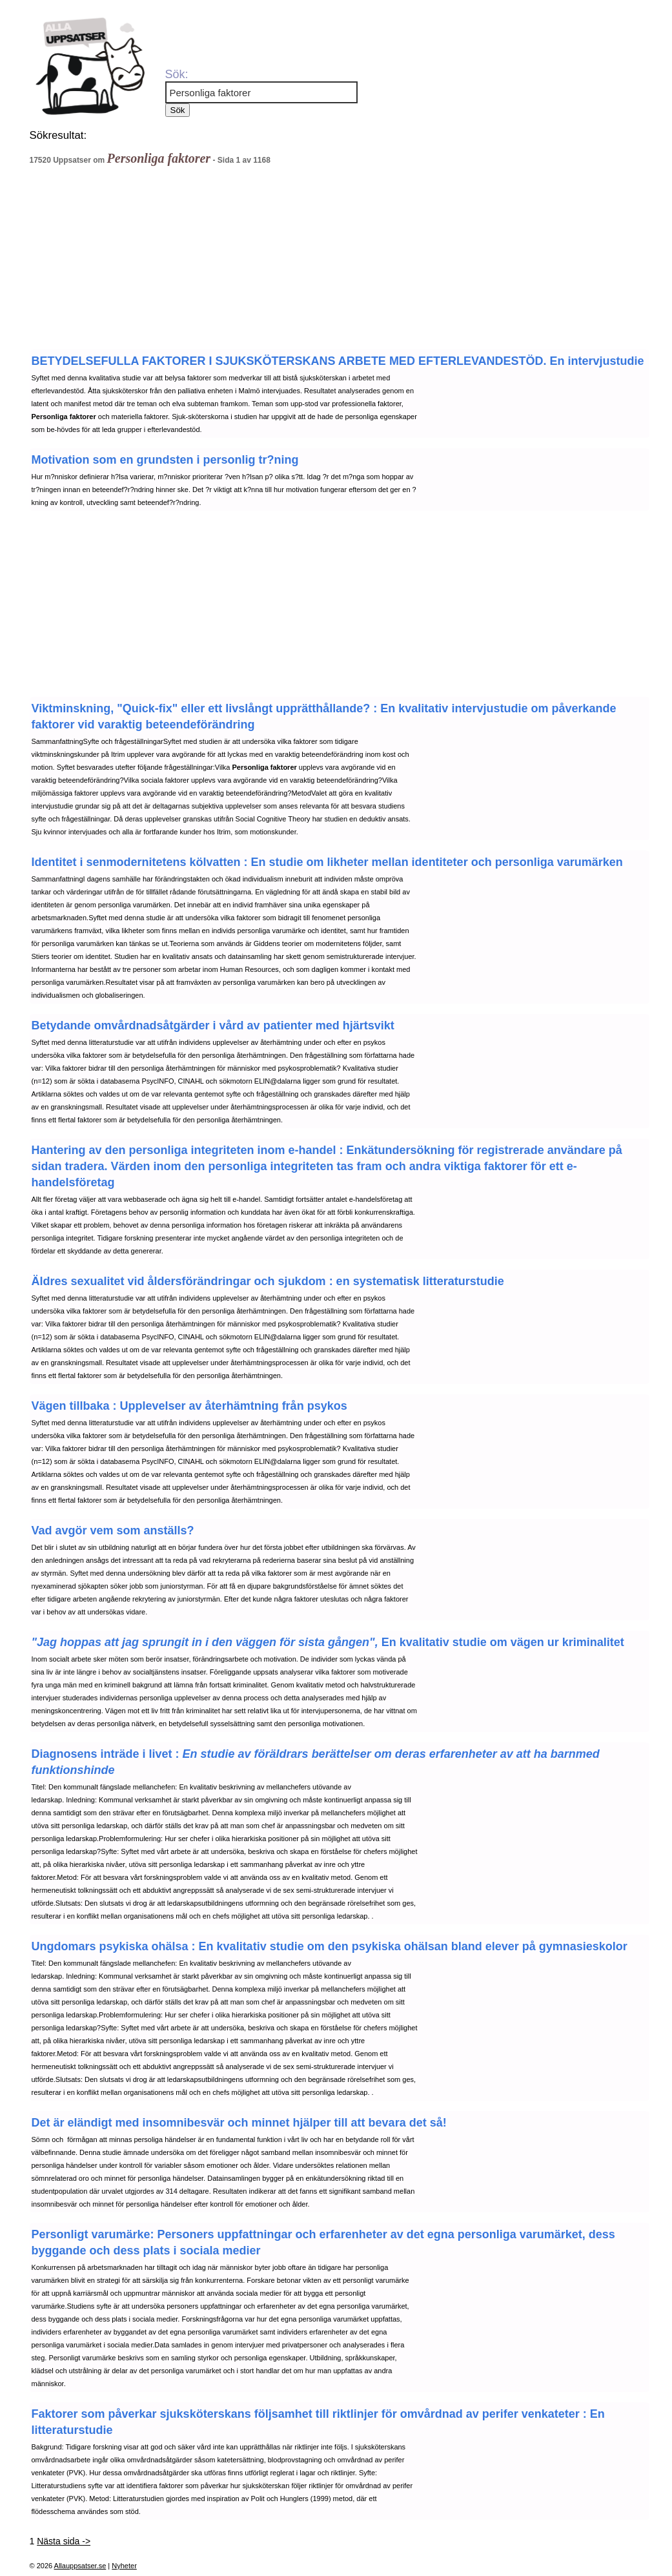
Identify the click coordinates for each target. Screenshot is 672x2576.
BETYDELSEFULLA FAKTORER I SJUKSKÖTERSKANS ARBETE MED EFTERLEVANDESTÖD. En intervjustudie (338, 361)
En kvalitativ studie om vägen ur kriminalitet (328, 1642)
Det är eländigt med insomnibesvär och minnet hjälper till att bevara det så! (239, 2122)
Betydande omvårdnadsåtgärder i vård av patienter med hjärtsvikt (213, 1025)
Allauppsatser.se (80, 2566)
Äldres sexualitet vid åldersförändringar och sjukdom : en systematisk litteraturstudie (268, 1281)
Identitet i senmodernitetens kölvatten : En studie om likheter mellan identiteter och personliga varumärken (327, 862)
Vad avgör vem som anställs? (113, 1530)
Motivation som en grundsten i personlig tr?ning (165, 459)
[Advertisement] (284, 260)
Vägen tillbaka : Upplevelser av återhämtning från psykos (189, 1405)
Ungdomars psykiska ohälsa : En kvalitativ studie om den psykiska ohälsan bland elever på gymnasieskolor (329, 1946)
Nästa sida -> (63, 2541)
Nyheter (124, 2566)
